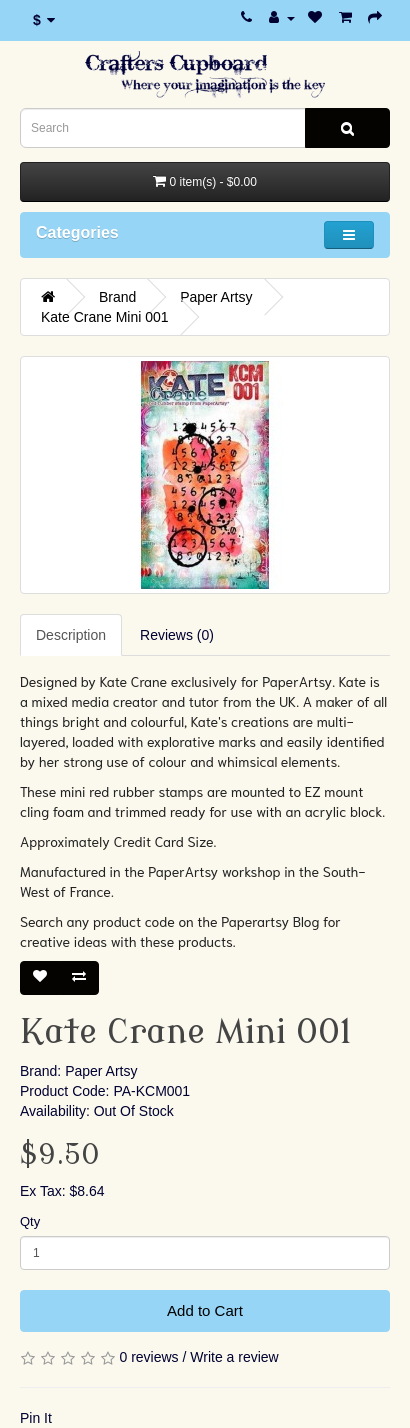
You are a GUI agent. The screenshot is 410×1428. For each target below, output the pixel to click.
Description (71, 635)
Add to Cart (205, 1310)
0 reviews (148, 1357)
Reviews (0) (177, 635)
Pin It (36, 1418)
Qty (30, 1221)
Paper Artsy (216, 297)
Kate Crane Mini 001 (105, 317)
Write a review (234, 1357)
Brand (117, 297)
